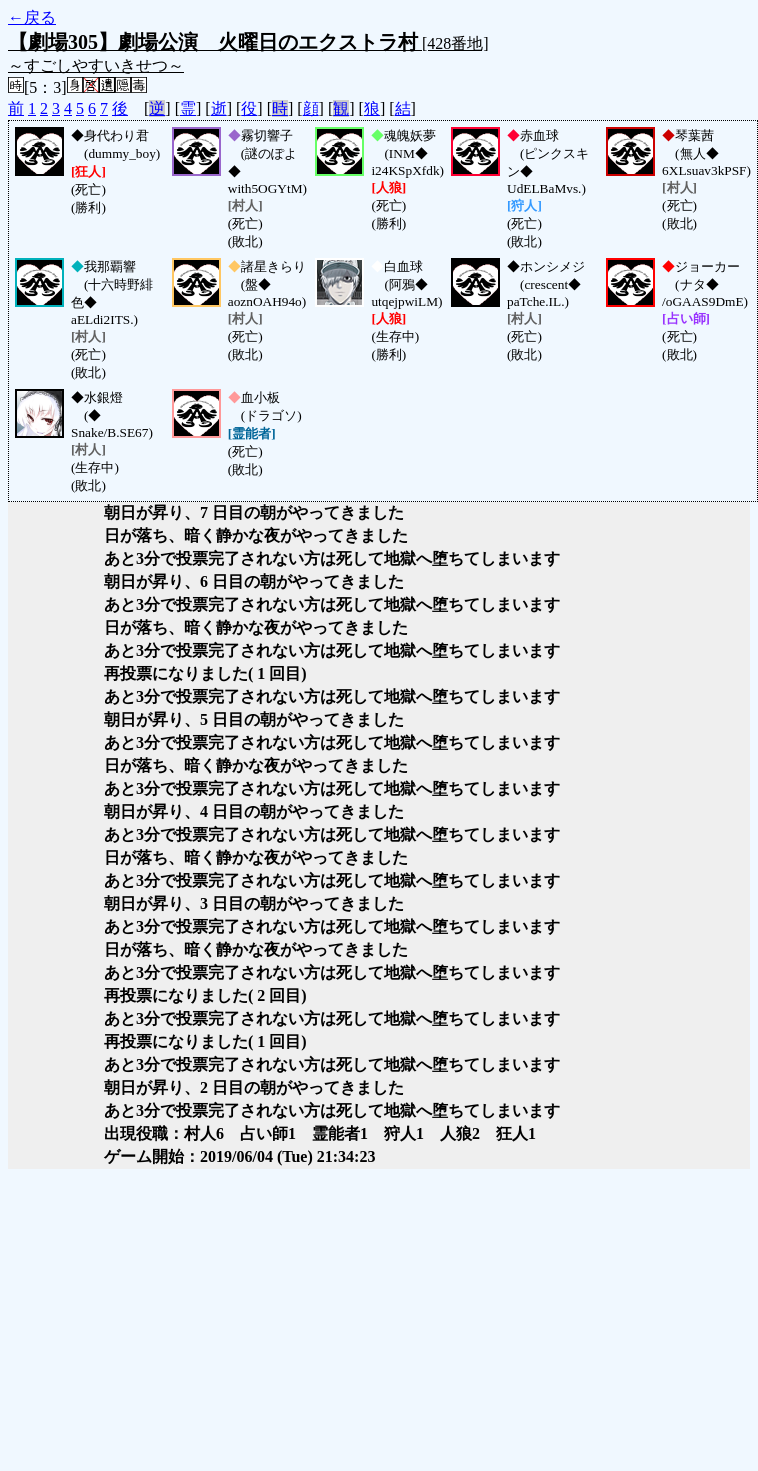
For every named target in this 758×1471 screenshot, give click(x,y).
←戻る (32, 17)
